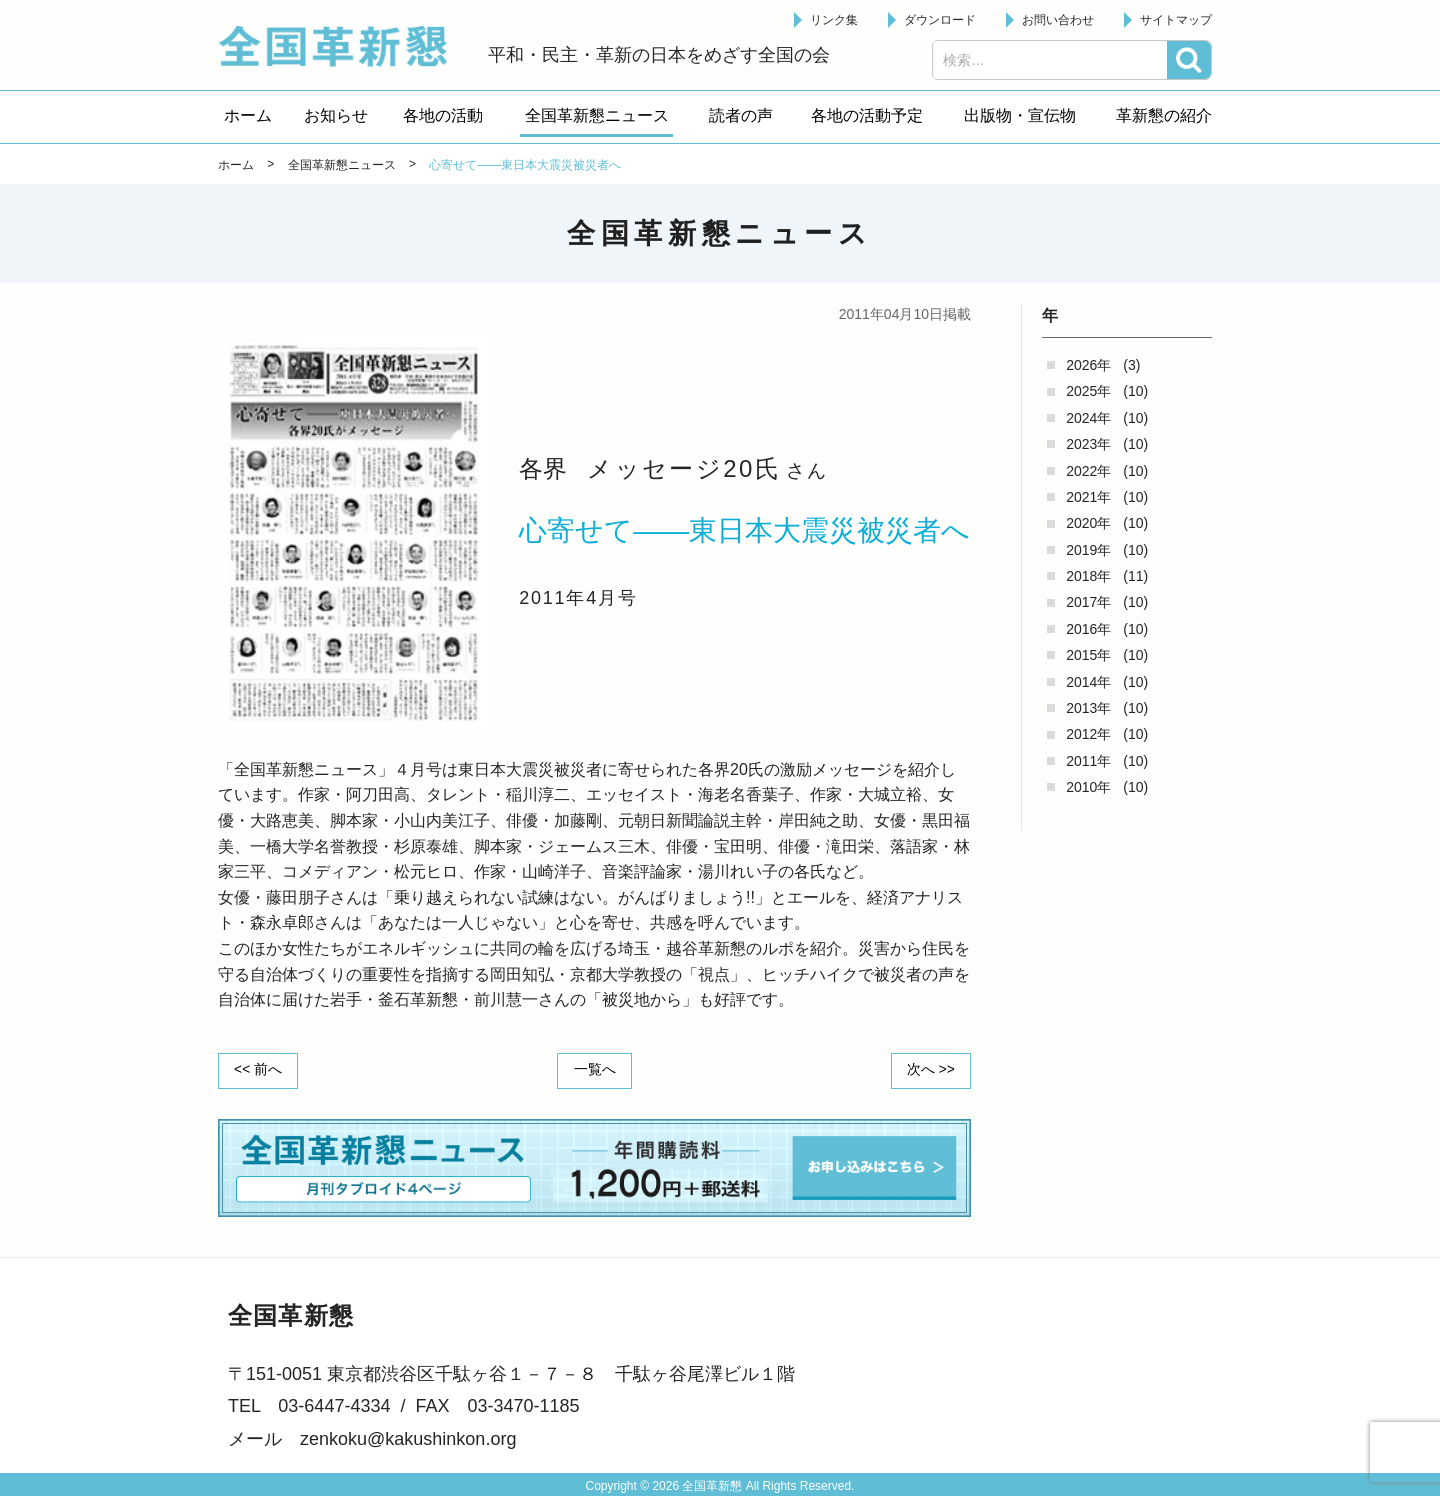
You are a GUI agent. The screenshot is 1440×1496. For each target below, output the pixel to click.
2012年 (1088, 734)
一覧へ (595, 1070)
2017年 (1088, 602)
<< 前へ (259, 1070)
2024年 (1088, 418)
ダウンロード (940, 20)
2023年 (1088, 444)
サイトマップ (1176, 20)
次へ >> (930, 1070)
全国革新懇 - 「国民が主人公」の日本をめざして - (343, 46)
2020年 (1088, 523)
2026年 (1088, 365)
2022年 (1088, 471)
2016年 (1088, 629)
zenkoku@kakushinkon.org (408, 1438)
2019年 (1088, 550)
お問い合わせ (1058, 20)
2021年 (1088, 497)
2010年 (1088, 787)
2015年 (1088, 655)
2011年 (1088, 761)
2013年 (1088, 708)
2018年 (1088, 576)
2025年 (1088, 391)
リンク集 (834, 20)
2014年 (1088, 682)
